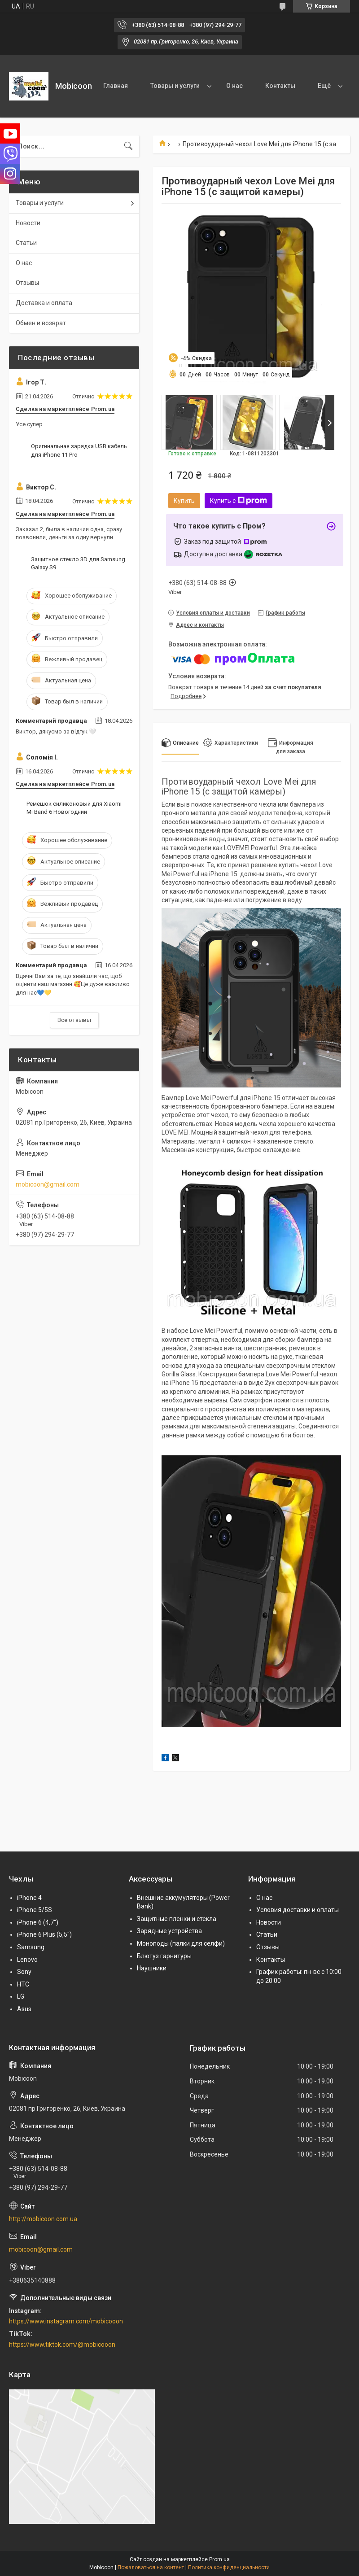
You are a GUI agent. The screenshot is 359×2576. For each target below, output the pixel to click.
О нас (234, 85)
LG (20, 1996)
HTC (23, 1984)
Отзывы (27, 282)
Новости (28, 223)
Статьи (26, 242)
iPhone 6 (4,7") (37, 1922)
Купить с (238, 501)
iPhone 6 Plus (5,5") (44, 1934)
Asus (24, 2009)
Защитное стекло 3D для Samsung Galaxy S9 (78, 563)
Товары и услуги (175, 85)
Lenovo (27, 1959)
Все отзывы (74, 1020)
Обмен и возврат (41, 323)
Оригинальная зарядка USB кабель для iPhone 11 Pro (79, 450)
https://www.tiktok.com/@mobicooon (62, 2344)
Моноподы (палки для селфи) (181, 1943)
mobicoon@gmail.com (47, 1184)
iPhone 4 (29, 1897)
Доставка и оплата (44, 302)
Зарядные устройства (169, 1930)
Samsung (30, 1947)
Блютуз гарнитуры (164, 1956)
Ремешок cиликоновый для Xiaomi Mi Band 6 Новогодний (74, 807)
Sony (24, 1971)
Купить (184, 500)
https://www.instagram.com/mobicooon (66, 2321)
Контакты (280, 85)
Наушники (151, 1968)
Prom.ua (219, 2559)
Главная (115, 85)
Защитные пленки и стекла (176, 1918)
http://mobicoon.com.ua (43, 2218)
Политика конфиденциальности (229, 2567)
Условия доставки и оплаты (297, 1909)
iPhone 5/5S (34, 1909)
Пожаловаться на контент (151, 2567)
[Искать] (128, 146)
